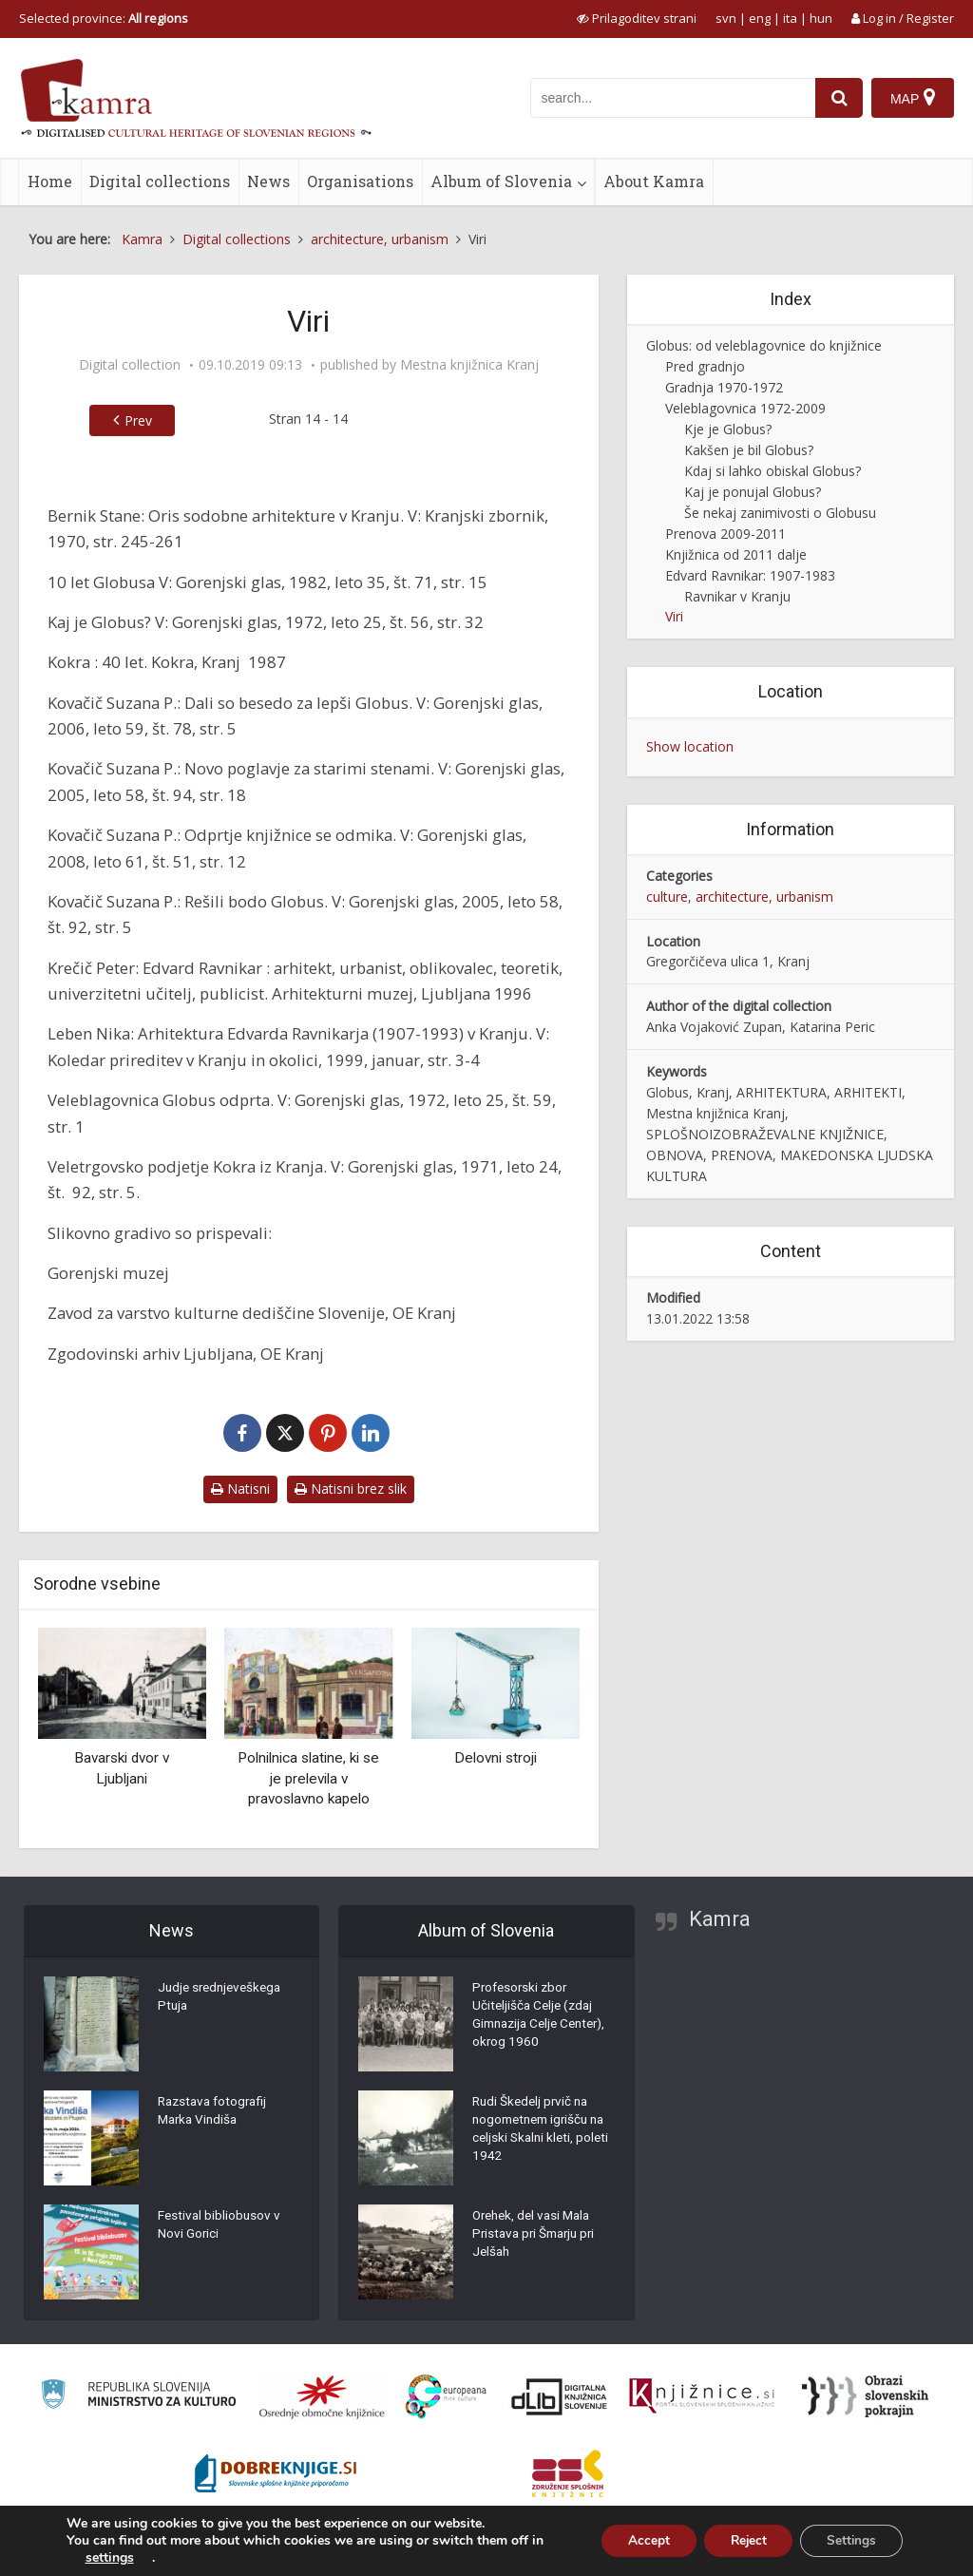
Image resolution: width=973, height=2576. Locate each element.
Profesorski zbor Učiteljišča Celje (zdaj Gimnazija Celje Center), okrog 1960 (535, 2019)
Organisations (360, 181)
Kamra (720, 1919)
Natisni (240, 1488)
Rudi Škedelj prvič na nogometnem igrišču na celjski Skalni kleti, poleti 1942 (534, 2133)
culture (667, 896)
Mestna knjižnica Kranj (469, 364)
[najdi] (838, 98)
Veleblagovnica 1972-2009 (745, 408)
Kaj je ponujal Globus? (752, 492)
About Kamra (653, 181)
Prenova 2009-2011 (725, 534)
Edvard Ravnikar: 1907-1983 (750, 575)
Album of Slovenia (501, 181)
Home (50, 181)
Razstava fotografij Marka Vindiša (216, 2114)
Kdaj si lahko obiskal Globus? (772, 471)
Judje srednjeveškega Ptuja (223, 2000)
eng (760, 18)
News (268, 181)
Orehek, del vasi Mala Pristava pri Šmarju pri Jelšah (537, 2237)
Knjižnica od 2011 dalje (736, 554)
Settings (849, 2540)
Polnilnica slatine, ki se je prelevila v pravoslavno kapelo (308, 1778)
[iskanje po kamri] (671, 98)
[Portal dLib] (559, 2396)
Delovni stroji (495, 1757)
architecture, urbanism (764, 896)
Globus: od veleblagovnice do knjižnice (764, 345)
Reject (740, 2540)
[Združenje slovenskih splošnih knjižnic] (701, 2396)
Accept (636, 2540)
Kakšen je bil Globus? (748, 450)
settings (110, 2557)
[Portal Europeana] (446, 2397)
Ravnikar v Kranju (737, 596)
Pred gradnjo (705, 366)
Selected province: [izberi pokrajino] (103, 18)
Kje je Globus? (728, 429)
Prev (129, 420)
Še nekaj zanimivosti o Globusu (780, 513)
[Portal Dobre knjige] (275, 2473)
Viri (674, 616)
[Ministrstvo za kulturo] (138, 2396)
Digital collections (159, 181)
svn (725, 18)
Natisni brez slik (351, 1488)
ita (790, 18)
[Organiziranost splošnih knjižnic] (322, 2396)
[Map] (912, 98)
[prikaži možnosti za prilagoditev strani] (636, 18)
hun (821, 18)
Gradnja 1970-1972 (724, 387)
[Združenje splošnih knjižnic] (567, 2473)
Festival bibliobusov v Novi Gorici (220, 2228)
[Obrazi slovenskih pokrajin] (865, 2396)
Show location (690, 746)
